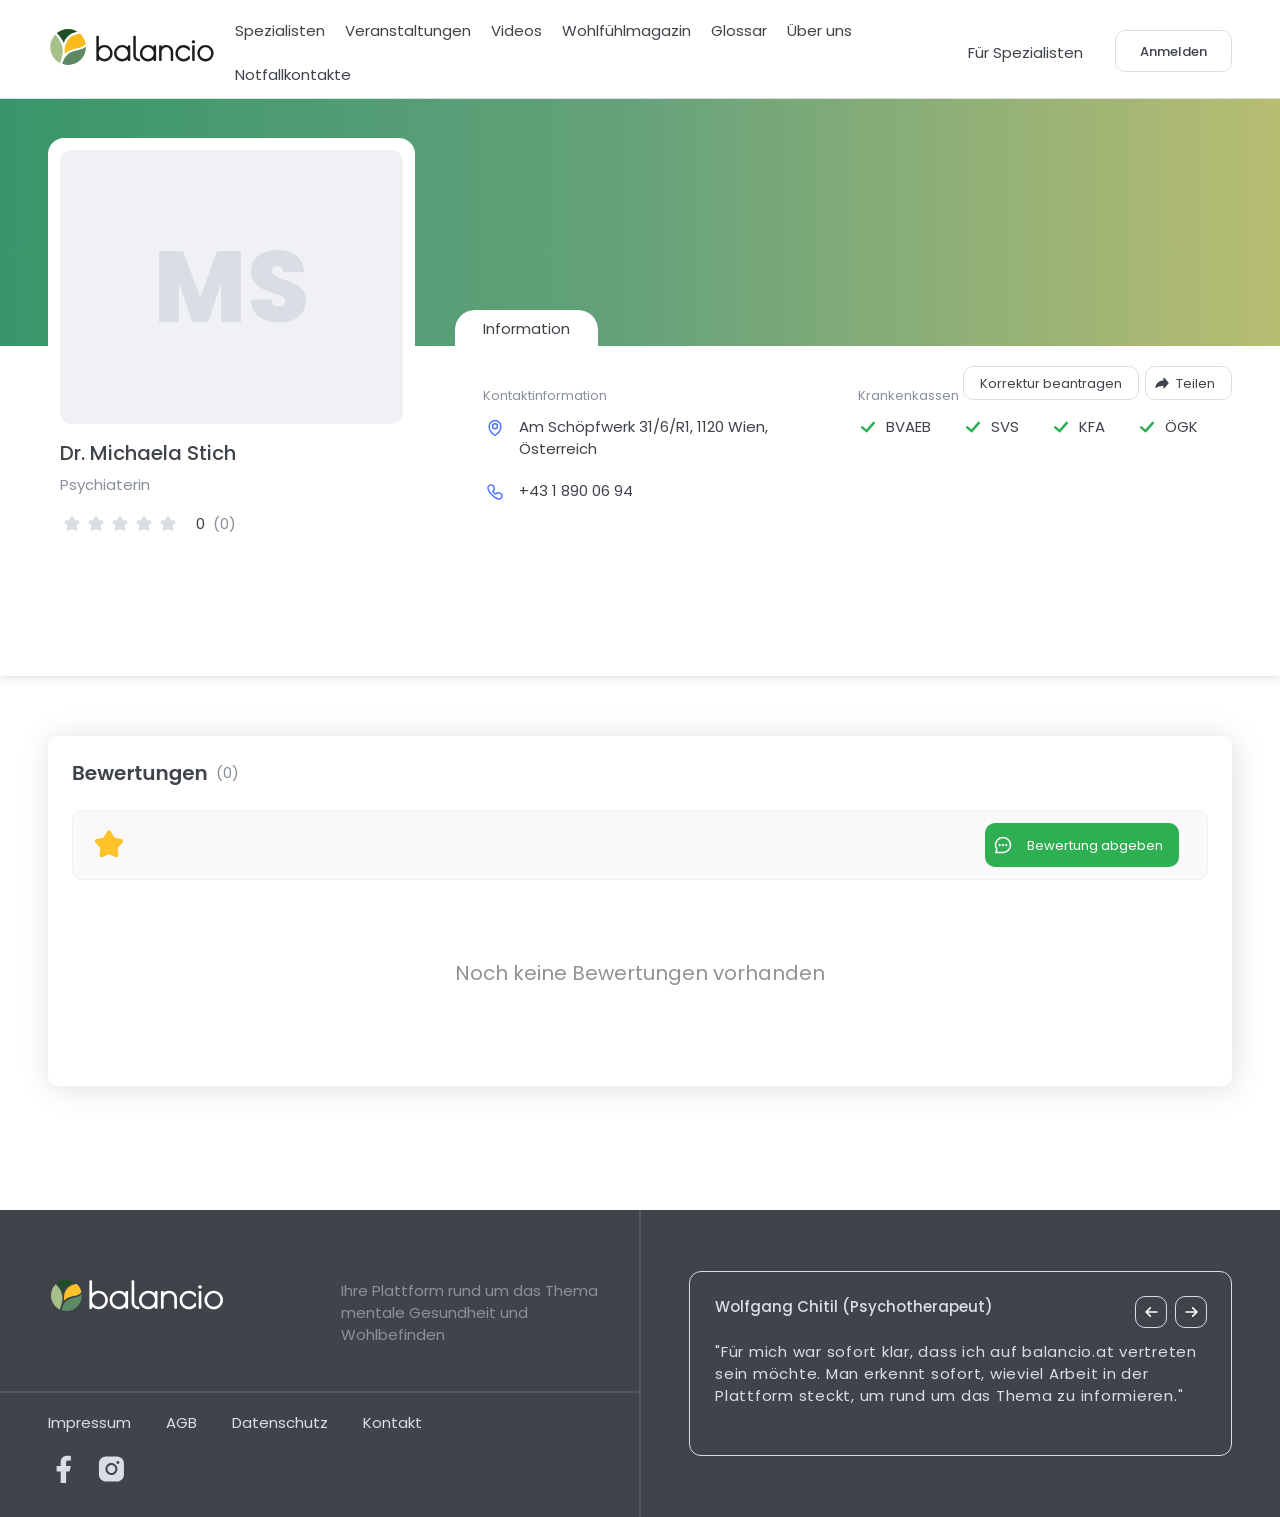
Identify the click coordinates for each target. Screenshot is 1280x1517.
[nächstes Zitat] (1191, 1312)
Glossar (739, 30)
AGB (181, 1422)
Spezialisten (280, 30)
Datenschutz (280, 1422)
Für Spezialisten (1025, 52)
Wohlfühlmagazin (626, 30)
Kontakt (392, 1422)
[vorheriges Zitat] (1151, 1312)
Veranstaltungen (408, 30)
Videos (516, 30)
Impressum (89, 1422)
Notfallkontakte (293, 74)
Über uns (819, 30)
